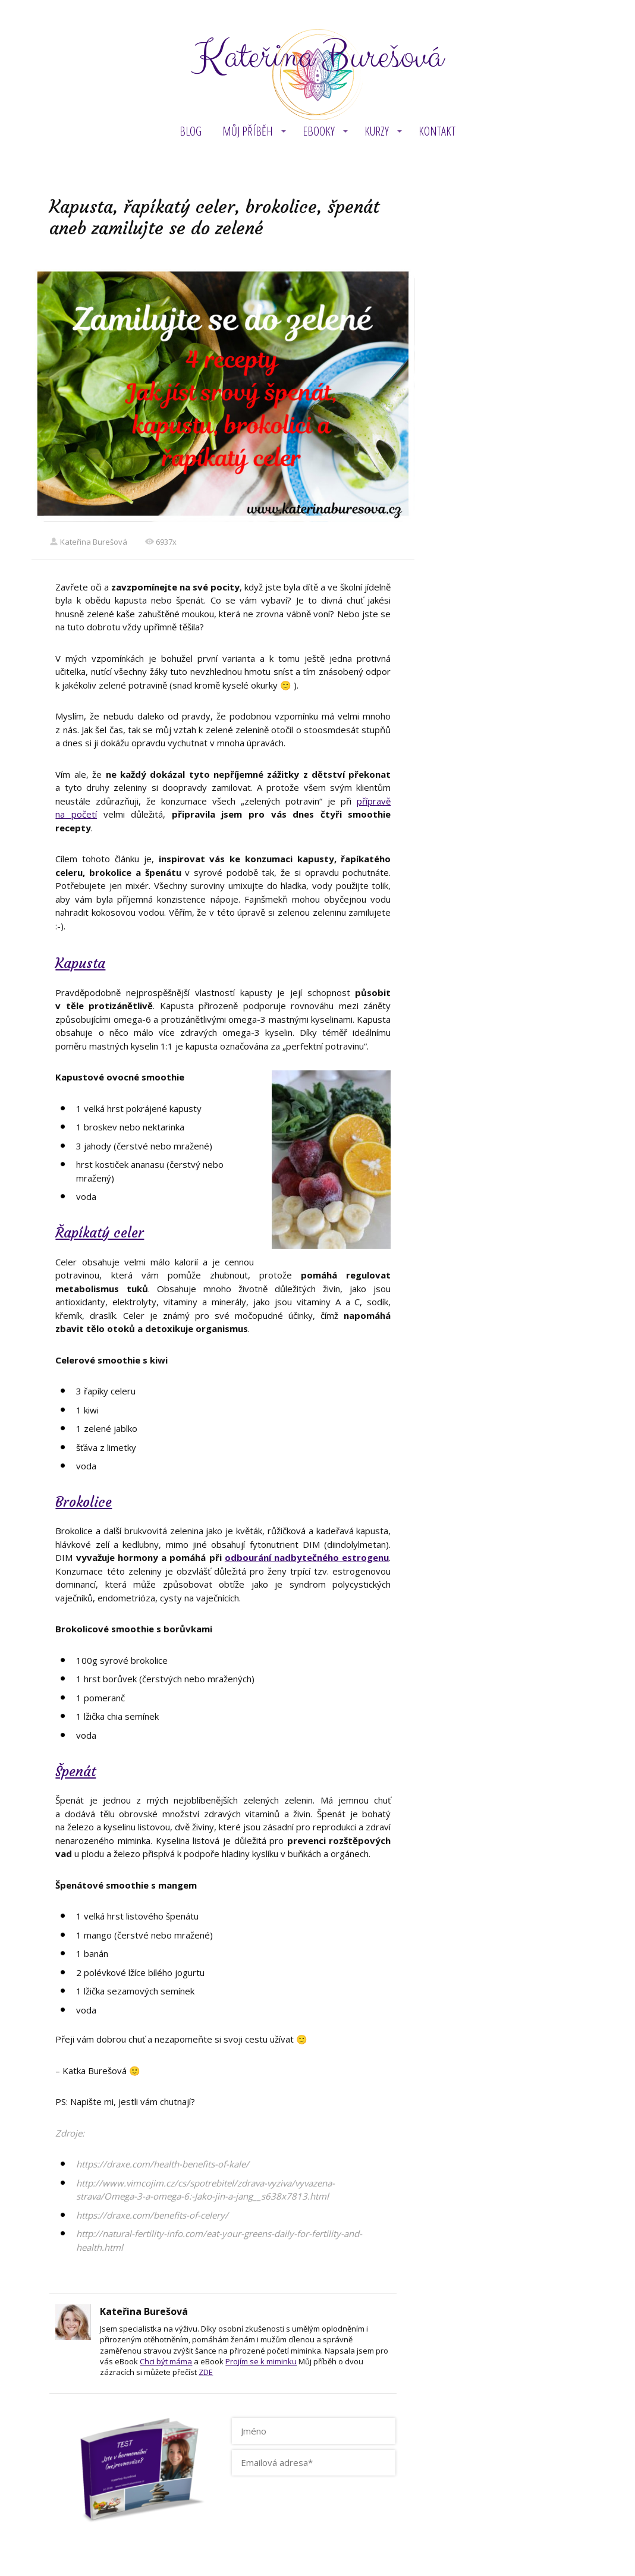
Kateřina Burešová (317, 57)
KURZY (376, 131)
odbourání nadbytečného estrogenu (307, 1557)
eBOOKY (319, 131)
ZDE (206, 2372)
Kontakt (437, 131)
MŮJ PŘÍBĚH (247, 131)
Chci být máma (166, 2361)
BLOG (191, 131)
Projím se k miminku (261, 2361)
